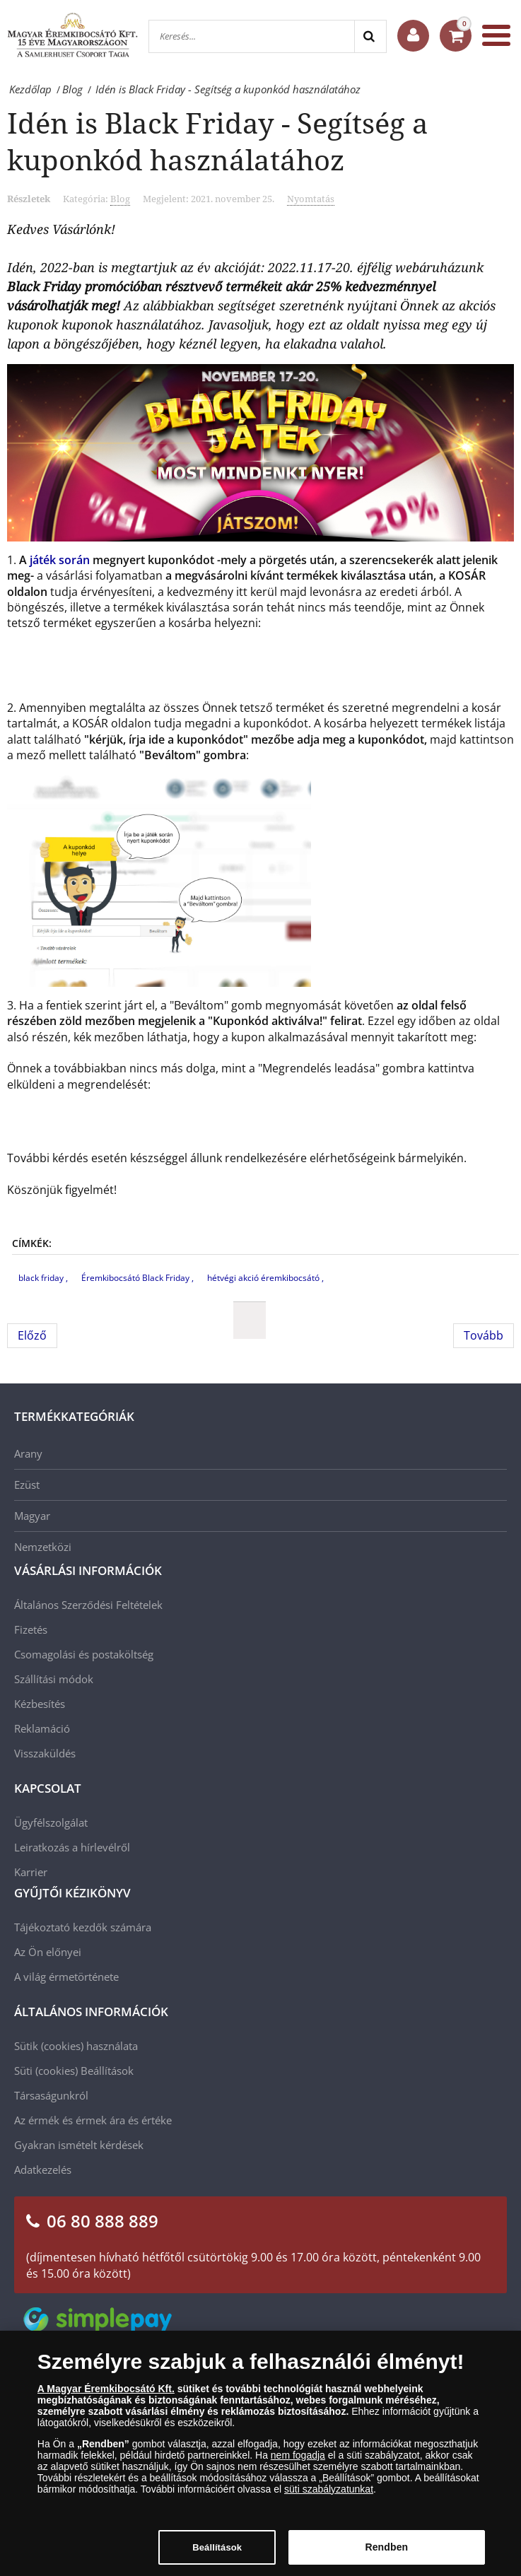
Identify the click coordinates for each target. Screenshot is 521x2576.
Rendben (386, 2547)
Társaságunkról (51, 2095)
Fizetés (30, 1629)
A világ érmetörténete (66, 1976)
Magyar (32, 1516)
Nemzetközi (42, 1547)
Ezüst (27, 1484)
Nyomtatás (310, 198)
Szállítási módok (53, 1679)
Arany (28, 1453)
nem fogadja (298, 2455)
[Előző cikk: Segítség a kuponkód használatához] (32, 1335)
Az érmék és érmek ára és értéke (93, 2120)
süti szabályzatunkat (328, 2489)
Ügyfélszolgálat (51, 1822)
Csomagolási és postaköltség (83, 1654)
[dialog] (260, 2453)
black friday (42, 1278)
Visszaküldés (45, 1753)
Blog (120, 198)
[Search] (370, 36)
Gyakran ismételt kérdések (79, 2145)
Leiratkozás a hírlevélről (72, 1847)
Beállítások (107, 2070)
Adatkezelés (42, 2169)
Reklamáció (42, 1728)
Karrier (30, 1872)
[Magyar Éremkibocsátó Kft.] (72, 35)
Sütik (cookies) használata (76, 2046)
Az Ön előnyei (47, 1952)
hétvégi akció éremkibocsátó (264, 1278)
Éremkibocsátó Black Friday (136, 1278)
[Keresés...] (251, 36)
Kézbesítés (39, 1704)
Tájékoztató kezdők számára (82, 1927)
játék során (60, 560)
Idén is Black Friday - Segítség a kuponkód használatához (217, 141)
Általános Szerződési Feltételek (88, 1605)
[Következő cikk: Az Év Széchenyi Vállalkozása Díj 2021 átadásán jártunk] (483, 1335)
